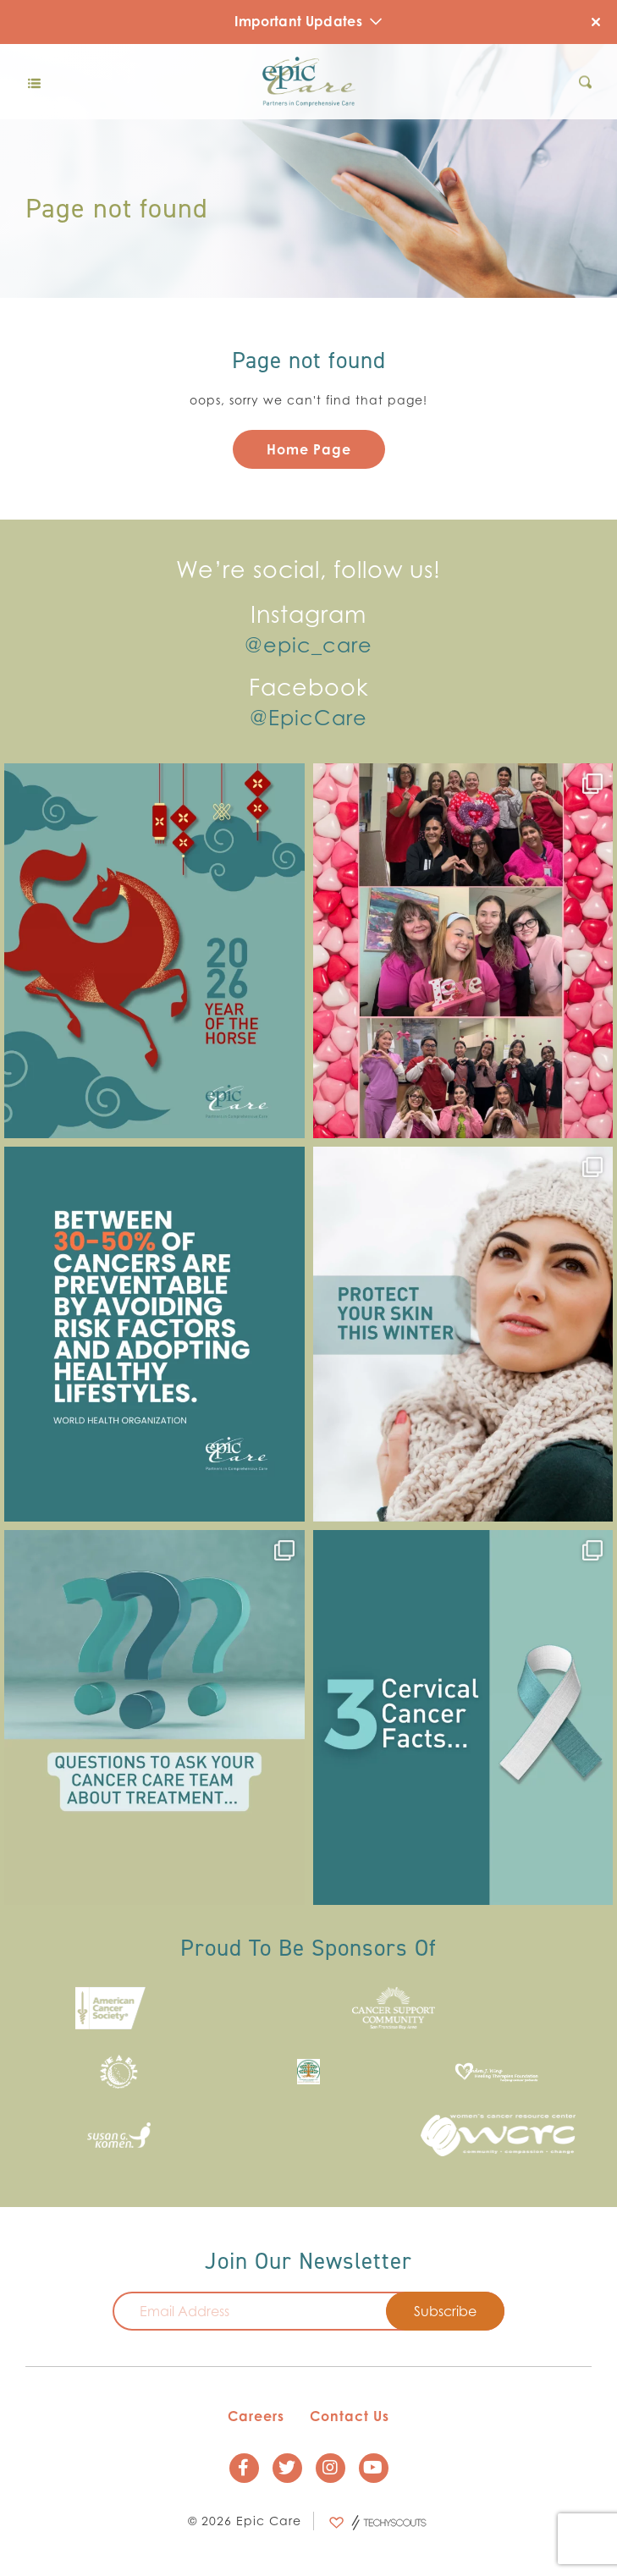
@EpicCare (308, 718)
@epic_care (308, 645)
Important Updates (308, 21)
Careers (256, 2417)
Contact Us (349, 2417)
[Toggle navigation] (33, 82)
